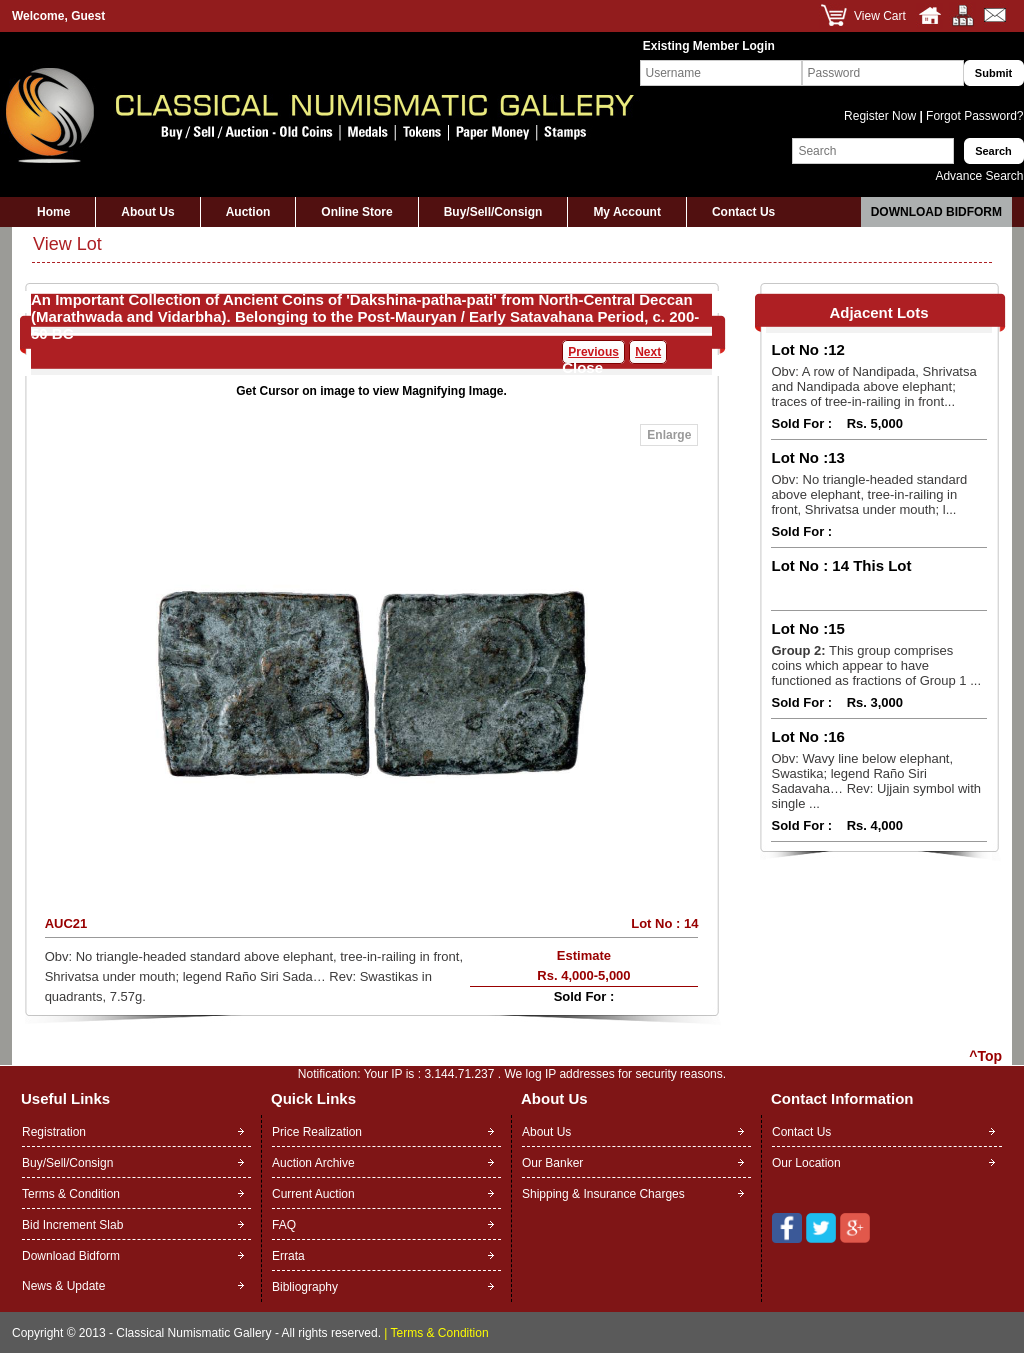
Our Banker (552, 1163)
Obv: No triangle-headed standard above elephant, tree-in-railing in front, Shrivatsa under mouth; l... (869, 494)
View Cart (880, 16)
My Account (627, 212)
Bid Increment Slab (72, 1225)
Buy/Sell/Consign (493, 212)
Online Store (356, 212)
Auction (248, 212)
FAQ (284, 1225)
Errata (288, 1256)
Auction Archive (313, 1163)
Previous (593, 352)
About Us (147, 212)
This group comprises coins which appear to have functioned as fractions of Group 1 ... (876, 665)
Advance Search (979, 176)
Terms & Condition (71, 1194)
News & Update (63, 1286)
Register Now (881, 116)
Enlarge (669, 435)
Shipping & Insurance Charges (603, 1194)
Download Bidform (936, 212)
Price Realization (317, 1132)
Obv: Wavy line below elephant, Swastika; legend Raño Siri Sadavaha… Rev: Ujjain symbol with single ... (876, 781)
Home (53, 212)
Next (648, 352)
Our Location (806, 1163)
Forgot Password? (973, 116)
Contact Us (743, 212)
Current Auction (313, 1194)
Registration (54, 1132)
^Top (985, 1056)
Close (582, 367)
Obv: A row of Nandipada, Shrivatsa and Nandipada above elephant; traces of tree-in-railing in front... (873, 386)
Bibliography (305, 1287)
